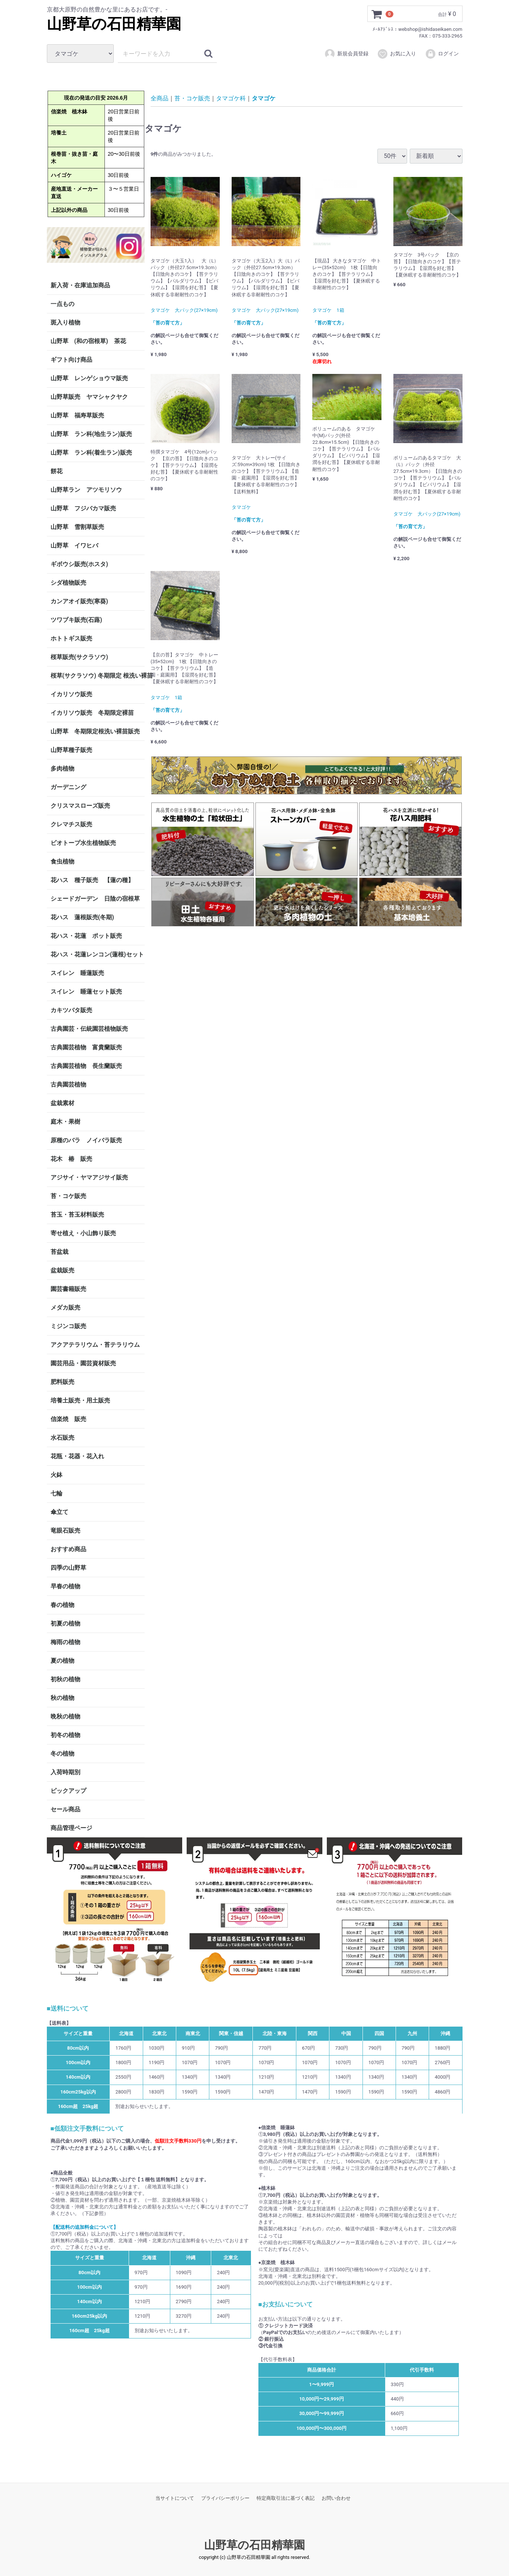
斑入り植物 (65, 322)
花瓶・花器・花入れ (77, 1456)
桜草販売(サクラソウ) (79, 657)
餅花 (56, 471)
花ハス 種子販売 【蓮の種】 (92, 880)
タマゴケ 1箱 (328, 310)
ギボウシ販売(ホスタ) (79, 564)
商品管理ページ (71, 1827)
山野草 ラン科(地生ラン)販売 (91, 434)
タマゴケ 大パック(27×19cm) (184, 310)
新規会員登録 (346, 53)
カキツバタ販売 (71, 1010)
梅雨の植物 (65, 1642)
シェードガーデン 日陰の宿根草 (95, 898)
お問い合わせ (336, 2498)
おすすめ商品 (68, 1549)
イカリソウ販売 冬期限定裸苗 (92, 712)
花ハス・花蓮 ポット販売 (86, 935)
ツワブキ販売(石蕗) (76, 619)
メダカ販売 (65, 1307)
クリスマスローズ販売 (80, 805)
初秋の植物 (65, 1679)
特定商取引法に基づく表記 (286, 2498)
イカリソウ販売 (71, 694)
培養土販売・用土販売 (80, 1400)
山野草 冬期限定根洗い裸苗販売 (95, 731)
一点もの (62, 303)
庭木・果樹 (65, 1121)
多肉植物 (62, 768)
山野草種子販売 (71, 749)
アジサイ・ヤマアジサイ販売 (89, 1177)
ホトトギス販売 (71, 638)
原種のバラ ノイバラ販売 (86, 1140)
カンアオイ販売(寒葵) (79, 601)
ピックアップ (68, 1790)
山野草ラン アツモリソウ (86, 489)
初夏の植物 (65, 1623)
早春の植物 (65, 1586)
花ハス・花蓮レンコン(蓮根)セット (97, 954)
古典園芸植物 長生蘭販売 (86, 1065)
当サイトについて (174, 2498)
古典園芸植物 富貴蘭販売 (86, 1047)
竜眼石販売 (65, 1530)
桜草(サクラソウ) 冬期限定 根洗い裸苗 (98, 675)
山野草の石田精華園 (114, 24)
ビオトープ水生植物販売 (83, 842)
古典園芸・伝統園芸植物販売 (89, 1028)
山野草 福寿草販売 (77, 415)
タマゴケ (264, 98)
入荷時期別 (65, 1772)
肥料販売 (62, 1381)
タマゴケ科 (231, 98)
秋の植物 (62, 1697)
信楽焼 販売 (68, 1419)
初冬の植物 (65, 1735)
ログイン (442, 53)
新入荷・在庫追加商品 (80, 285)
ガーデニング (71, 787)
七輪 (56, 1493)
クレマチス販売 (71, 824)
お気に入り (396, 53)
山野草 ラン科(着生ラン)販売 (91, 452)
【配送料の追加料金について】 (84, 2227)
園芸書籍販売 (68, 1288)
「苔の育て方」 (167, 322)
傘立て (59, 1511)
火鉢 (56, 1474)
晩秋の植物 (65, 1716)
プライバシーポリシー (225, 2498)
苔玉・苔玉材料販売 (77, 1214)
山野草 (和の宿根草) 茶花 (88, 341)
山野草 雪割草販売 (77, 526)
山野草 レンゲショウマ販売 (89, 378)
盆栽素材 (62, 1103)
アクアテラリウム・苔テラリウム (95, 1344)
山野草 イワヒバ (74, 545)
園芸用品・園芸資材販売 (83, 1363)
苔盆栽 (59, 1251)
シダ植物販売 (68, 582)
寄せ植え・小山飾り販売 (83, 1233)
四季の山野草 (68, 1567)
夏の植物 (62, 1660)
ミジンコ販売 (68, 1326)
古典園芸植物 (68, 1084)
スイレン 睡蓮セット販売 (86, 991)
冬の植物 (62, 1753)
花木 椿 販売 (71, 1158)
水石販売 (62, 1437)
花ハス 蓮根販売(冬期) (82, 917)
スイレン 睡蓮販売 (77, 973)
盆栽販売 (62, 1270)
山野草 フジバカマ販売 (83, 508)
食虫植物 (62, 861)
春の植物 (62, 1604)
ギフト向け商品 (71, 359)
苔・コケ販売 (68, 1196)
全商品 (159, 98)
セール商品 (65, 1809)
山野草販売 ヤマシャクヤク (89, 396)
